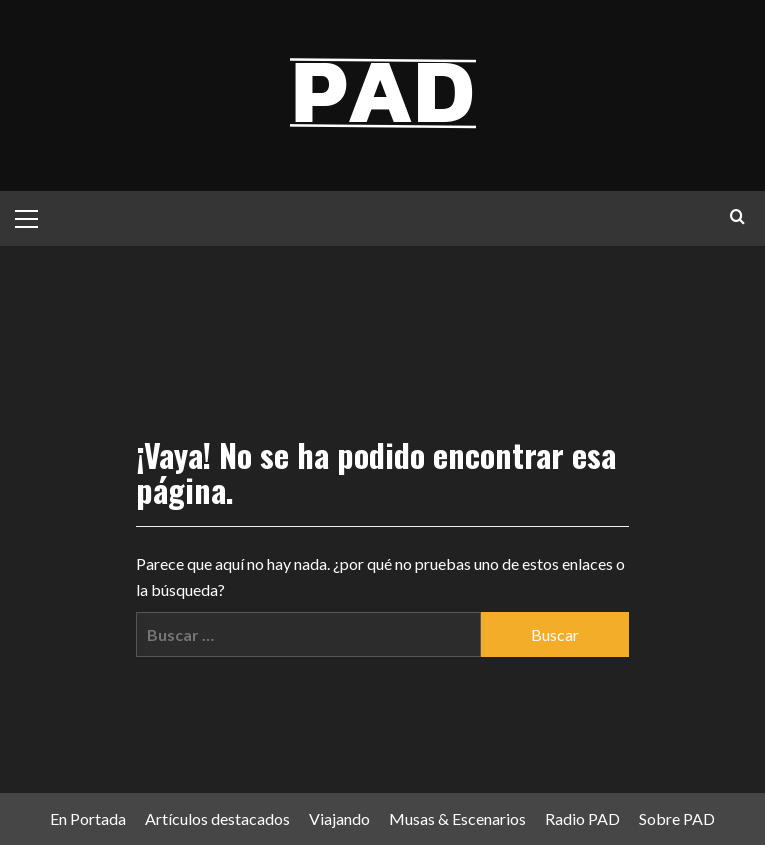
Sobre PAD (677, 818)
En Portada (88, 818)
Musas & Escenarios (457, 818)
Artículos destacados (217, 818)
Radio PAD (582, 818)
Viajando (339, 818)
